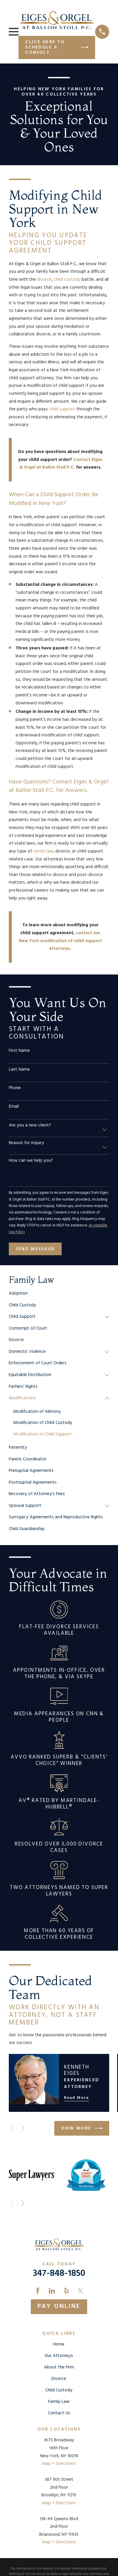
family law (43, 851)
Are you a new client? (30, 1125)
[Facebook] (38, 2291)
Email (14, 1106)
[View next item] (23, 2128)
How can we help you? (31, 1160)
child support (62, 409)
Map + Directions (59, 2463)
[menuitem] (59, 1294)
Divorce (58, 2378)
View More (82, 2128)
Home (59, 2344)
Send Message (35, 1249)
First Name (19, 1050)
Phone (15, 1088)
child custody (67, 279)
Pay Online (59, 2306)
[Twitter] (80, 2291)
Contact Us (59, 2413)
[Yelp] (66, 2291)
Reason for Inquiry (26, 1143)
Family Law (59, 2401)
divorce (44, 279)
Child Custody (59, 2390)
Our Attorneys (59, 2355)
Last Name (19, 1069)
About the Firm (59, 2367)
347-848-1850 (59, 2273)
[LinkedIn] (52, 2291)
